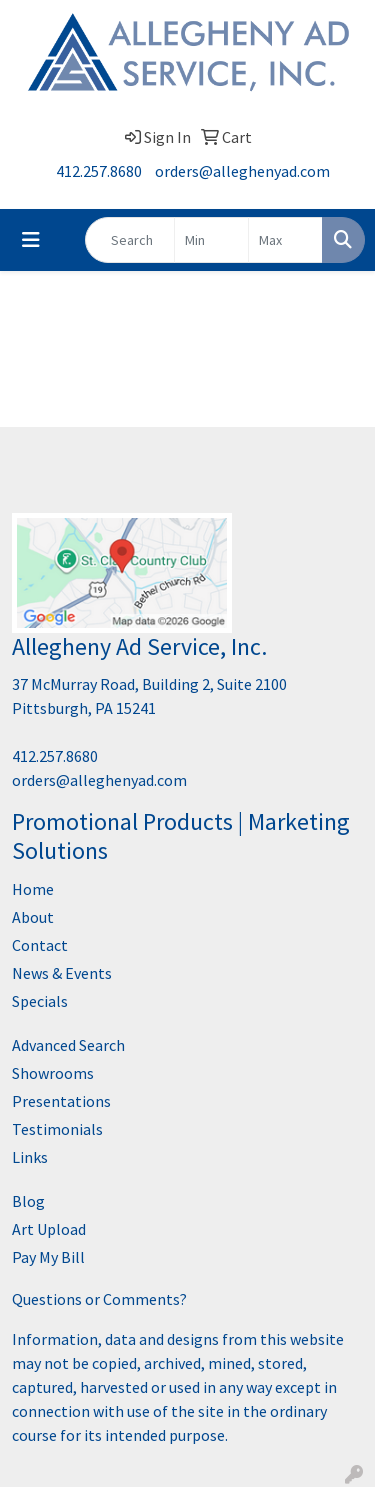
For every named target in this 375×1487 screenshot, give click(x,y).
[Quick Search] (130, 240)
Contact (40, 945)
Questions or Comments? (99, 1299)
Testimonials (57, 1129)
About (33, 917)
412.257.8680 (99, 171)
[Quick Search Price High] (285, 240)
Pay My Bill (48, 1257)
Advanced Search (68, 1045)
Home (33, 889)
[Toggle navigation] (31, 240)
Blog (28, 1201)
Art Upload (49, 1229)
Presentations (61, 1101)
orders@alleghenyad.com (242, 171)
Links (30, 1157)
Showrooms (53, 1073)
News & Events (62, 973)
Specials (40, 1001)
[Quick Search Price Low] (211, 240)
